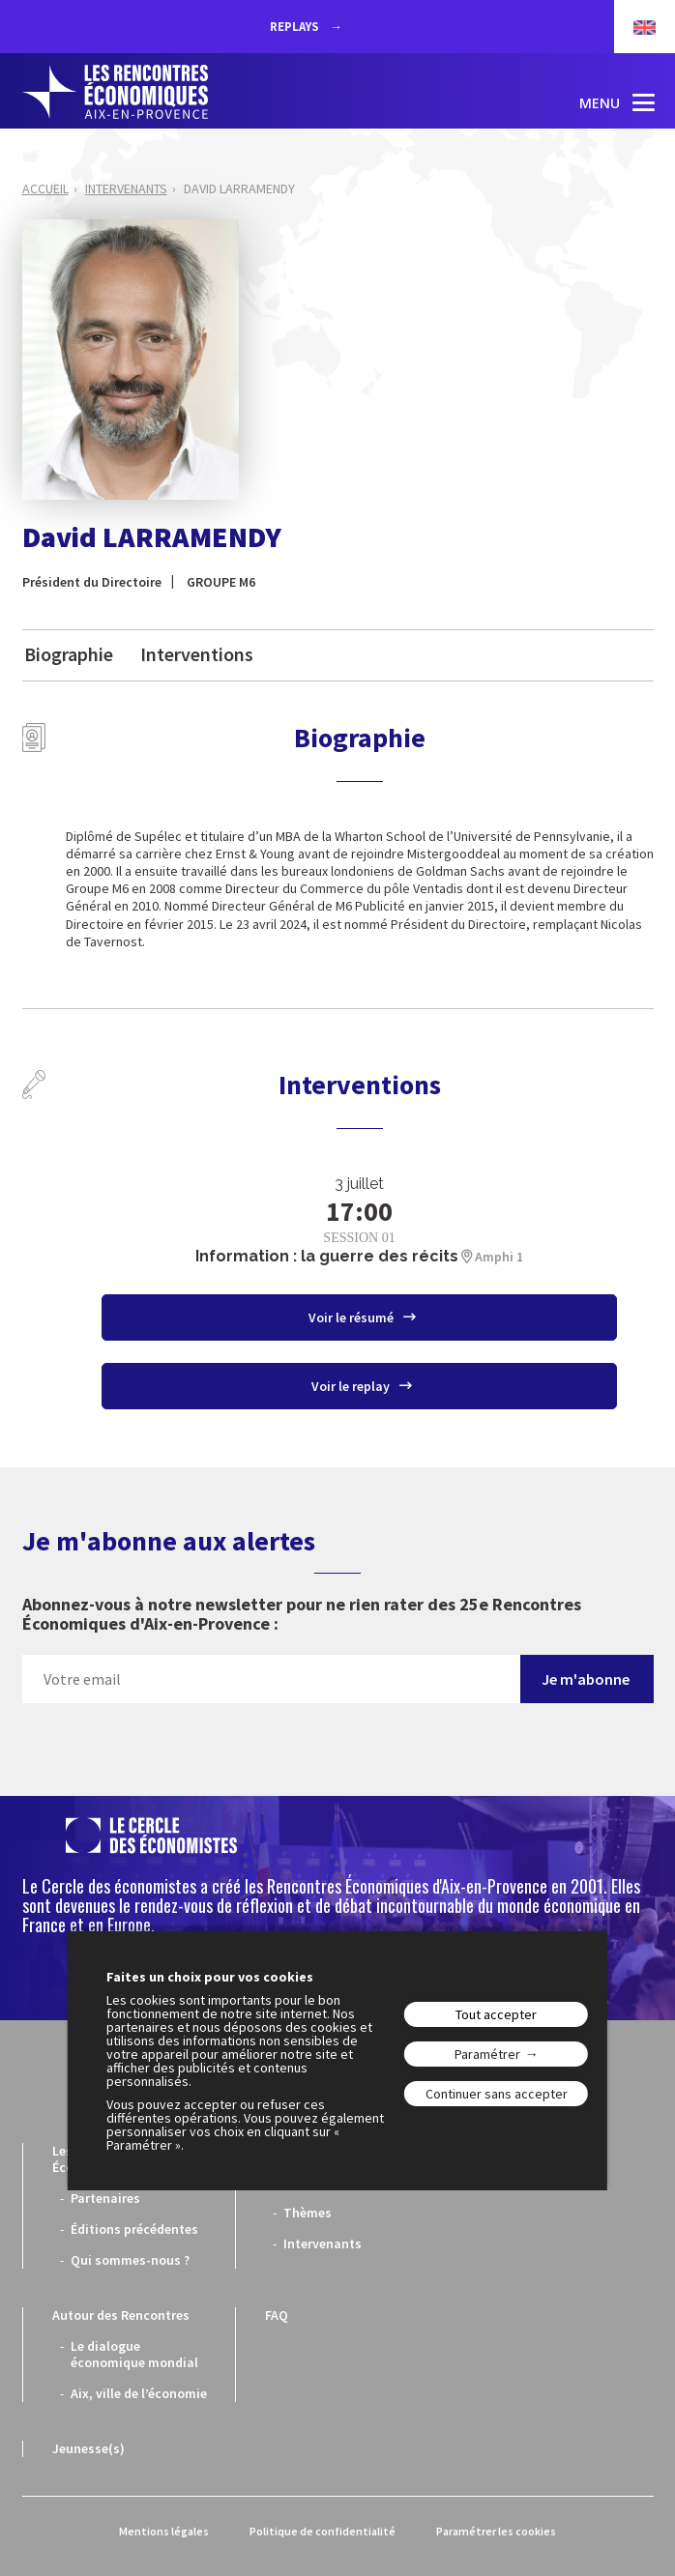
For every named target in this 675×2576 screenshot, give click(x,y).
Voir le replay (352, 1386)
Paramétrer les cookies (496, 2531)
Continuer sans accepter (497, 2093)
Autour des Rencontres (121, 2315)
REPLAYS (296, 26)
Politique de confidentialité (322, 2531)
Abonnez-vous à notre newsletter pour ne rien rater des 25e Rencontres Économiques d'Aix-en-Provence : (301, 1615)
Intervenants (126, 188)
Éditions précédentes (134, 2229)
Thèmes (307, 2212)
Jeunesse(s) (88, 2448)
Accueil (45, 188)
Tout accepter (496, 2014)
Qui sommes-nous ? (130, 2260)
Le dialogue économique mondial (134, 2354)
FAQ (276, 2315)
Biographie (68, 654)
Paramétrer (487, 2054)
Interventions (196, 654)
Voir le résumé (352, 1317)
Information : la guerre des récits (326, 1256)
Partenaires (105, 2198)
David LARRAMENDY (239, 188)
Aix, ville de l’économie (139, 2393)
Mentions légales (164, 2531)
